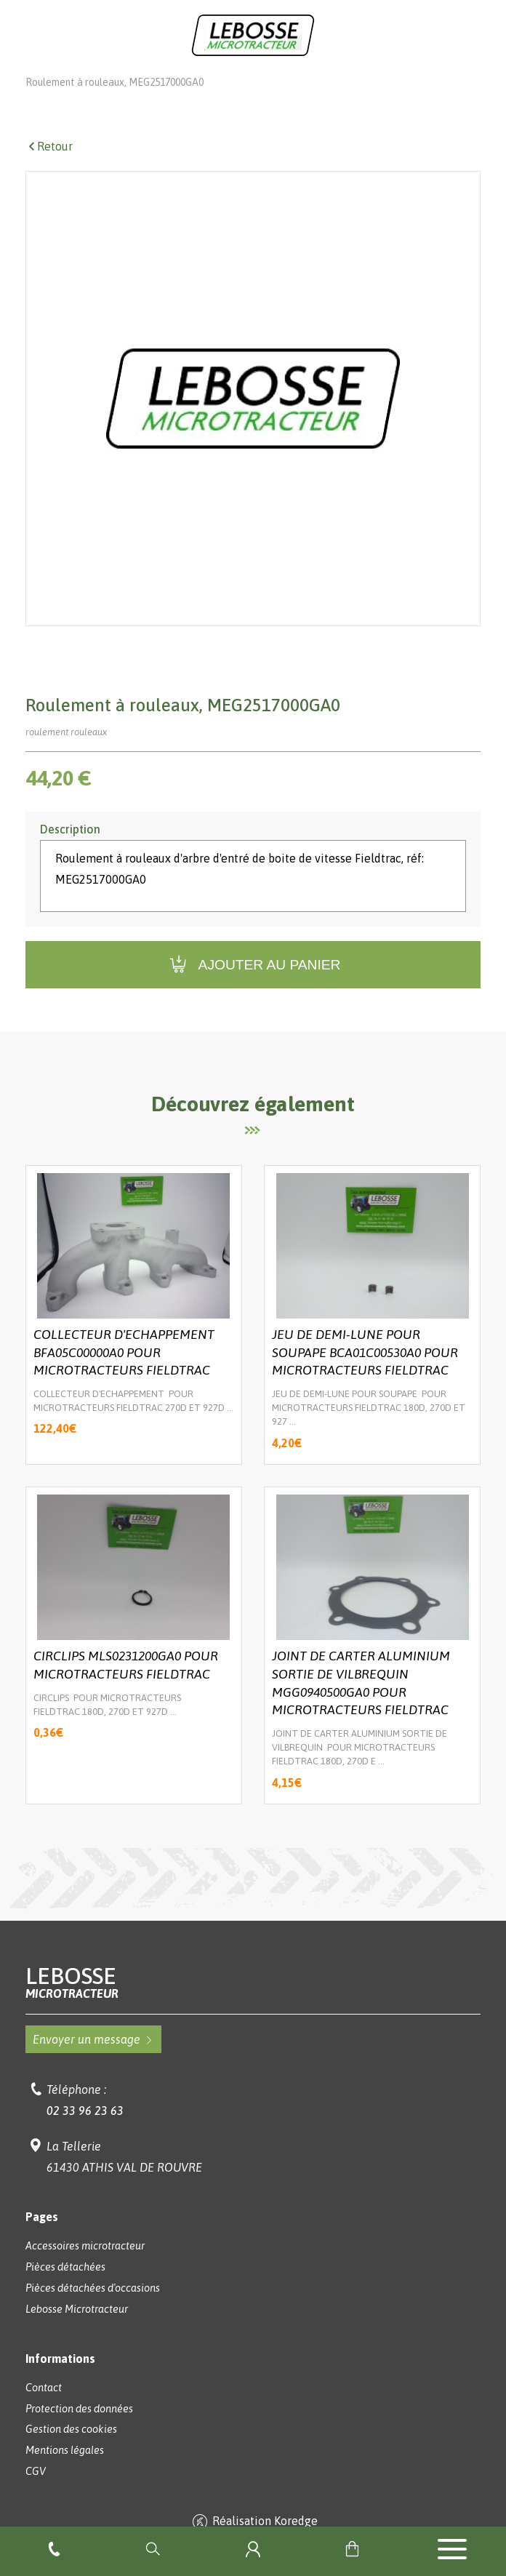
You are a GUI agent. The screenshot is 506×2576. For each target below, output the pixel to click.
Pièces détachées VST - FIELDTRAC (361, 81)
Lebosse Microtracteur (76, 81)
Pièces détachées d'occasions (92, 2308)
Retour (49, 166)
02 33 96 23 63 (85, 2130)
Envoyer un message (93, 2059)
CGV (35, 2491)
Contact (43, 2408)
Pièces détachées (204, 81)
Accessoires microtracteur (85, 2266)
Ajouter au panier (253, 985)
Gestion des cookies (71, 2449)
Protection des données (79, 2429)
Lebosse (253, 2002)
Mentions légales (64, 2470)
